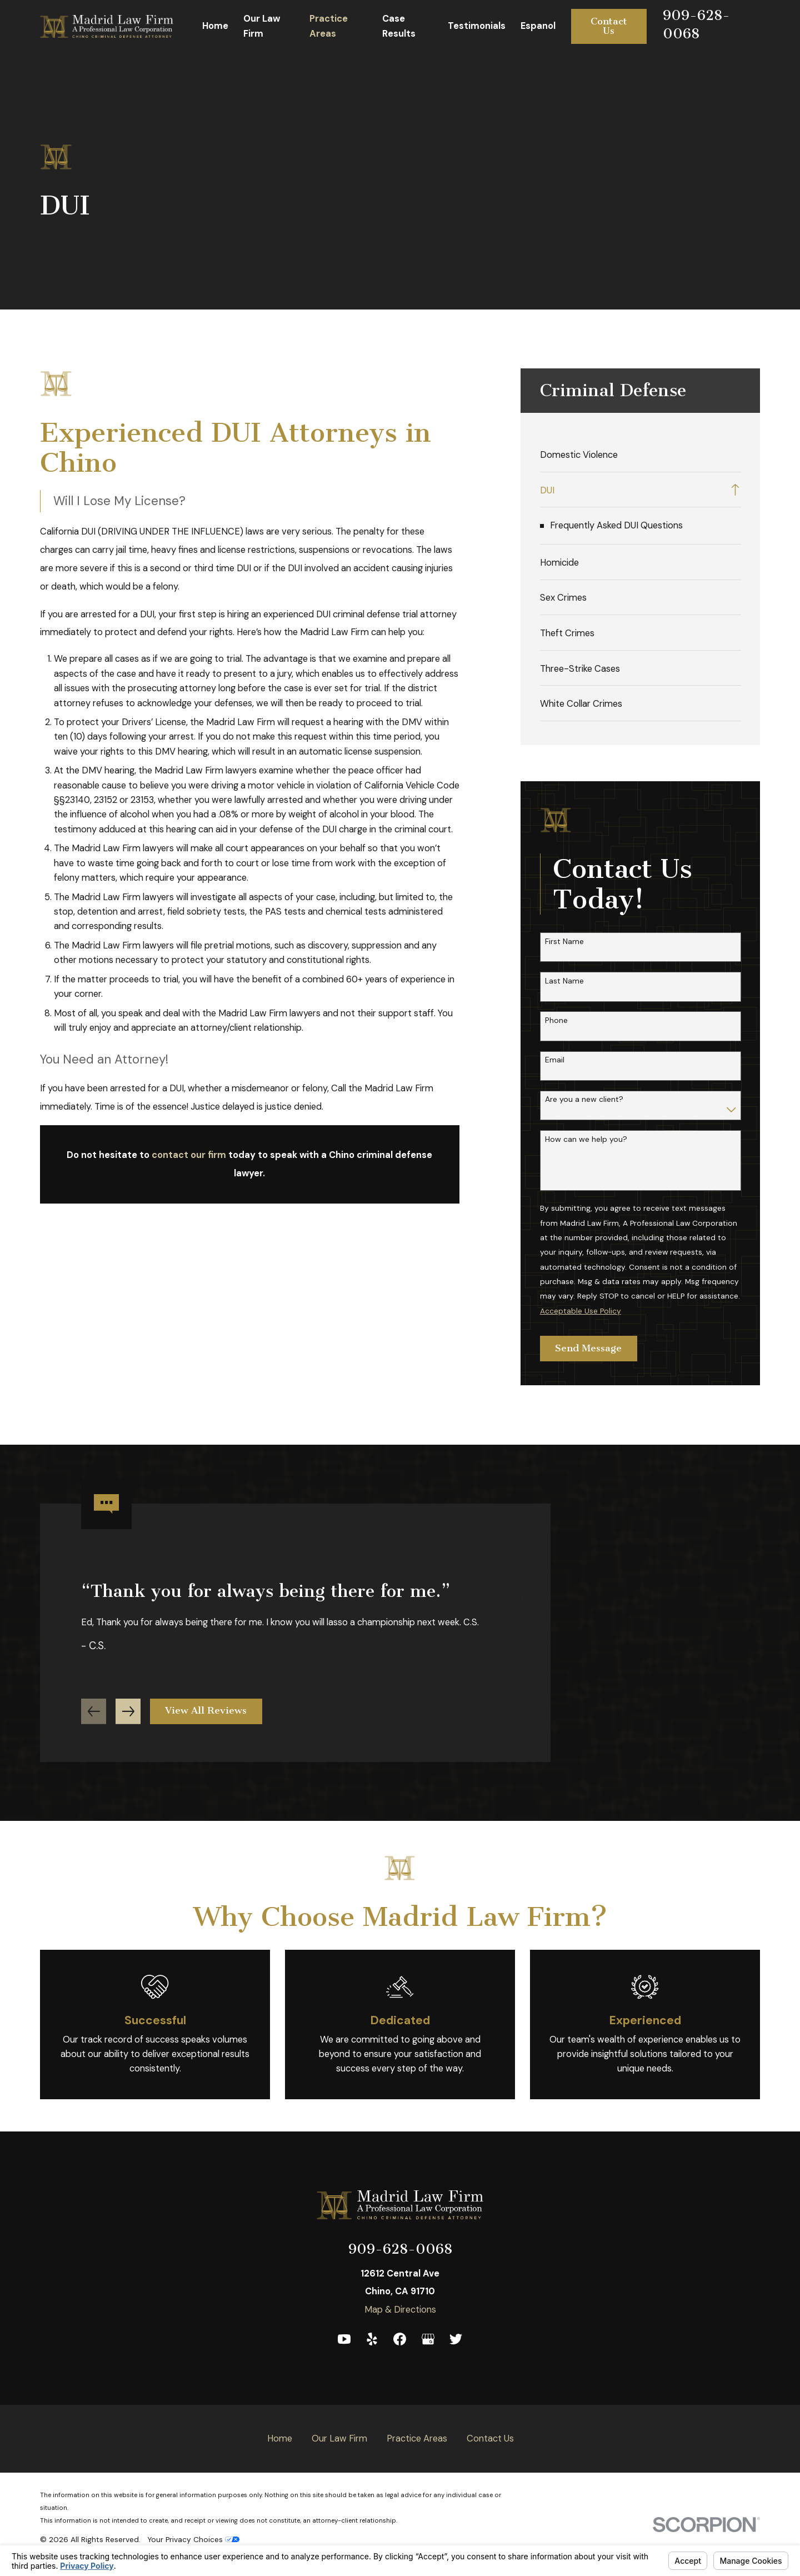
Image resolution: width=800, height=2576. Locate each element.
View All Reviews (206, 1716)
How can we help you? (586, 1139)
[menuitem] (640, 454)
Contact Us (609, 26)
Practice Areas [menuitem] (328, 26)
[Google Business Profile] (428, 2339)
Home (279, 2438)
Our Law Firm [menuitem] (261, 26)
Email (554, 1060)
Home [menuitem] (215, 26)
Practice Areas (417, 2438)
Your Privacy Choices (193, 2539)
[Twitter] (455, 2339)
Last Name (564, 981)
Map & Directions (400, 2309)
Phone (556, 1020)
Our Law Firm (339, 2438)
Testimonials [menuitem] (477, 26)
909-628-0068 (400, 2249)
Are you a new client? (584, 1099)
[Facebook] (399, 2339)
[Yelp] (372, 2339)
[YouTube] (344, 2339)
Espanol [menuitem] (538, 26)
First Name (564, 941)
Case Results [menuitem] (399, 26)
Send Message (588, 1348)
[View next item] (128, 1716)
